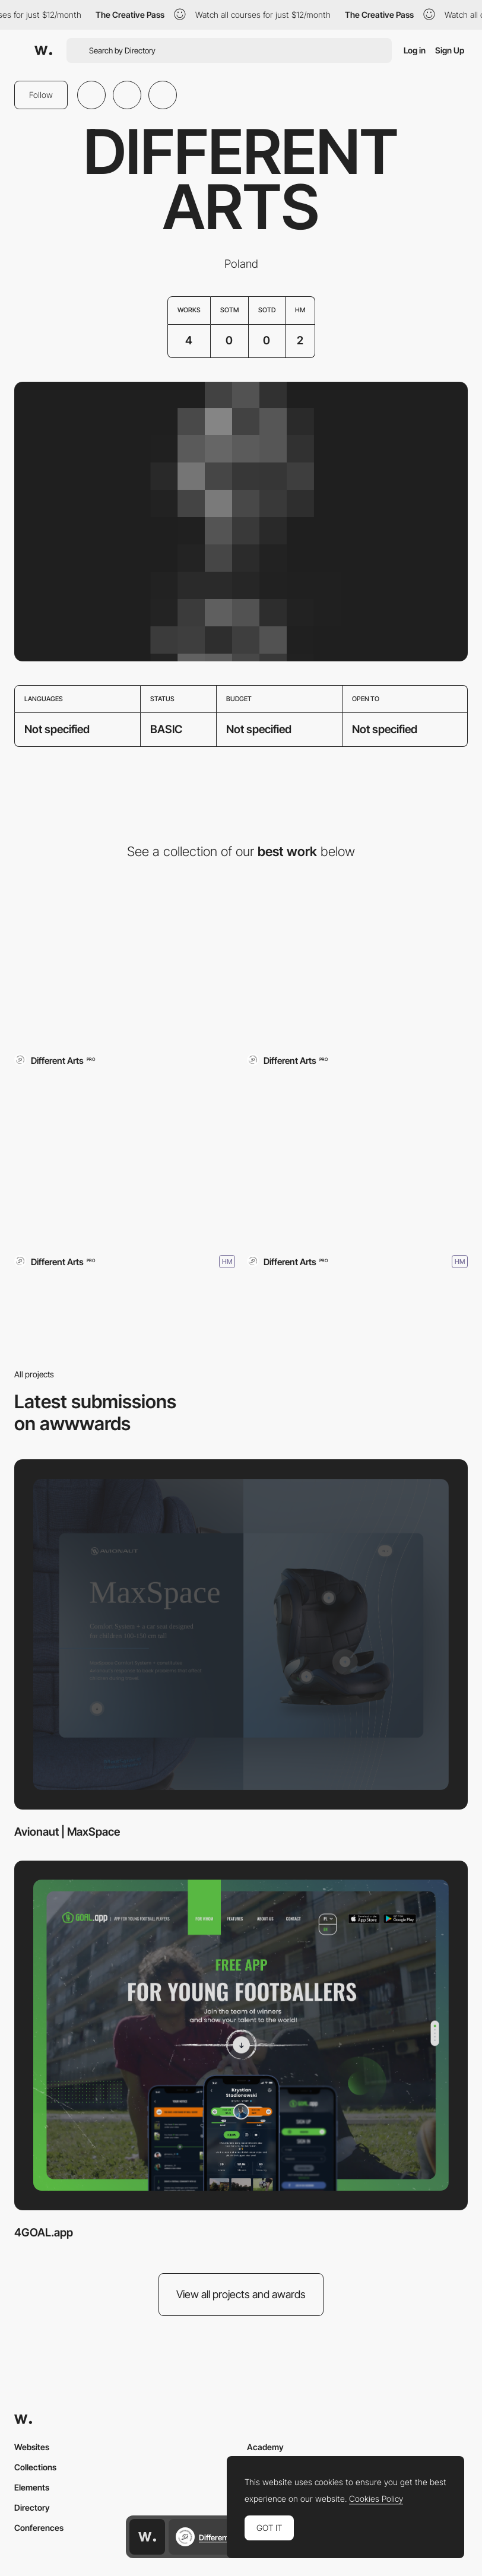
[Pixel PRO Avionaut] (357, 1160)
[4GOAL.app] (357, 961)
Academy (265, 2447)
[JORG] (124, 1160)
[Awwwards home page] (147, 2537)
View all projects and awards (241, 2294)
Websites (31, 2447)
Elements (31, 2487)
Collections (35, 2467)
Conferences (39, 2528)
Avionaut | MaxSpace (67, 1832)
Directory (32, 2507)
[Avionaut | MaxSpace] (124, 961)
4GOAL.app (43, 2232)
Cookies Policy (376, 2499)
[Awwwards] (43, 50)
